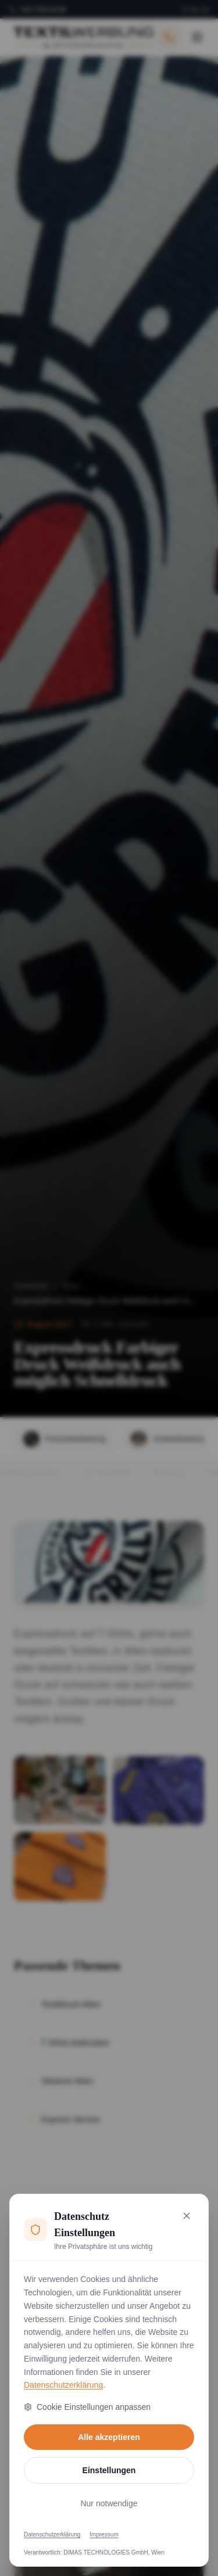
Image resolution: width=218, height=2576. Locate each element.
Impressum (104, 2534)
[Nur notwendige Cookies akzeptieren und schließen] (186, 2215)
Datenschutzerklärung (63, 2385)
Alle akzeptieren (109, 2437)
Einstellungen (109, 2470)
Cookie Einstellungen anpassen (87, 2407)
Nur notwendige (108, 2503)
